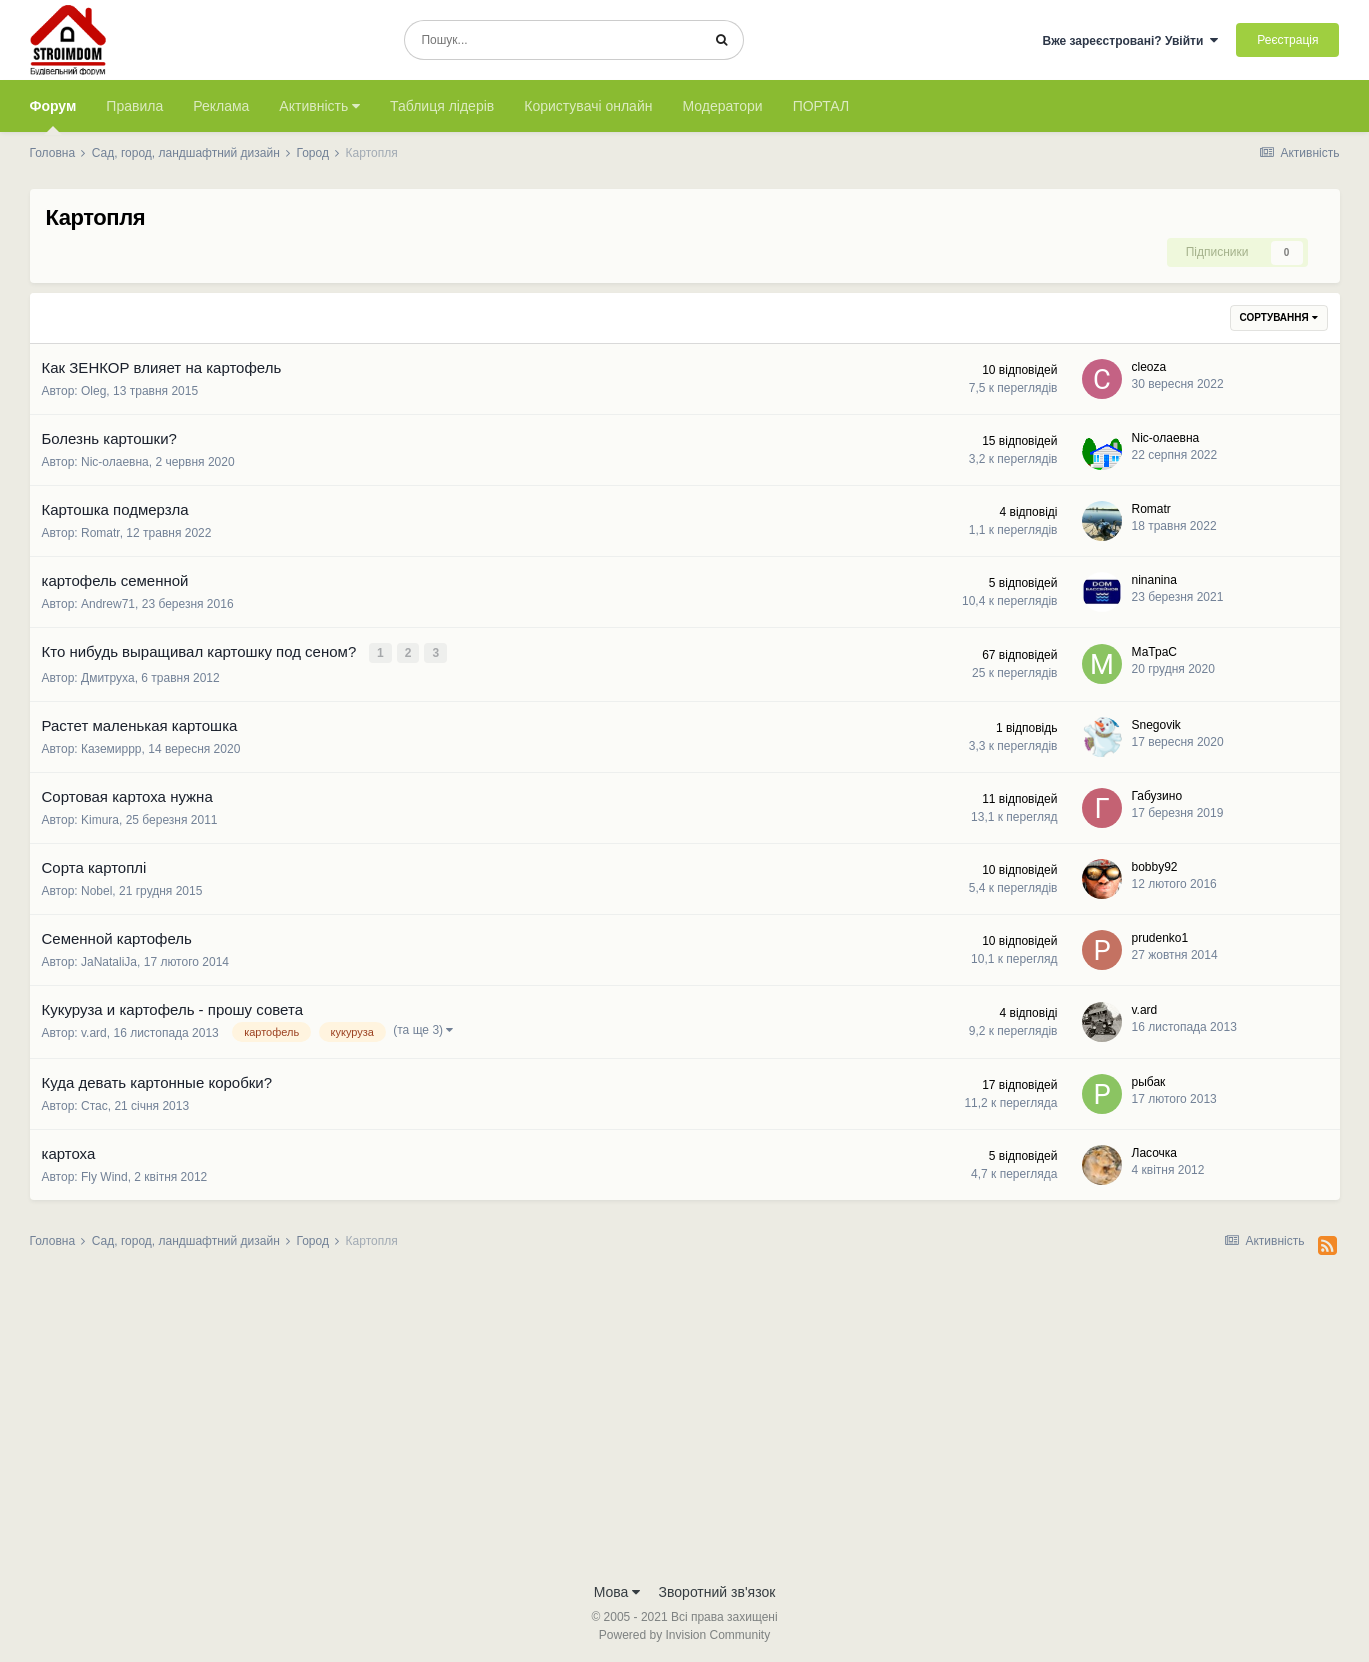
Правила (134, 106)
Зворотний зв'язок (717, 1590)
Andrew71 (108, 604)
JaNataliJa (109, 960)
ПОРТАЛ (821, 106)
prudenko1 (1160, 936)
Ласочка (1155, 1151)
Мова (617, 1590)
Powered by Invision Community (684, 1633)
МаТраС (1154, 651)
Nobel (96, 889)
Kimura (100, 818)
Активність (319, 106)
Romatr (100, 533)
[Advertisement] (685, 1420)
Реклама (221, 106)
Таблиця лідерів (442, 106)
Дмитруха (108, 676)
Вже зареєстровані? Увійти (1130, 41)
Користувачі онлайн (588, 106)
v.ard (94, 1031)
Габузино (1157, 794)
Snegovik (1156, 723)
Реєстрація (1287, 40)
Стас (94, 1104)
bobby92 (1155, 865)
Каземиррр (111, 747)
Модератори (722, 106)
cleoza (1149, 367)
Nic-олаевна (115, 462)
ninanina (1154, 580)
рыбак (1149, 1080)
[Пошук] (552, 40)
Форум (53, 115)
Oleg (93, 391)
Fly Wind (104, 1175)
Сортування (1279, 317)
